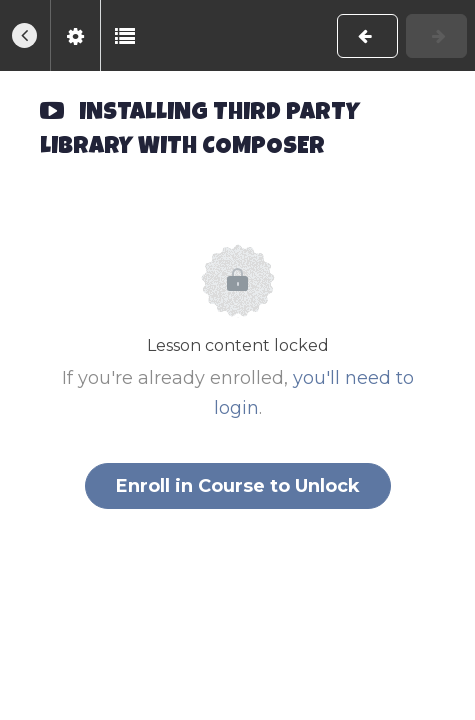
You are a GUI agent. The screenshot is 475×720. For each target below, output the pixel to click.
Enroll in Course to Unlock (238, 486)
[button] (25, 35)
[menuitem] (75, 35)
